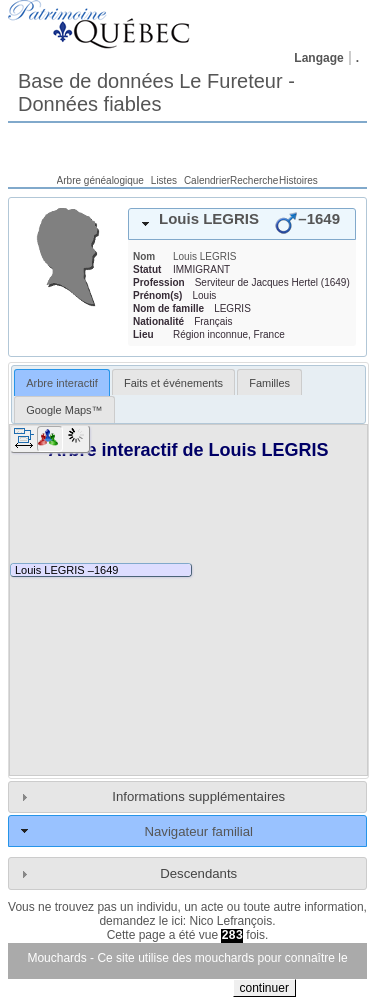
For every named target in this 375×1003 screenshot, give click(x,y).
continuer (264, 988)
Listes (164, 180)
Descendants (198, 873)
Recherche (254, 180)
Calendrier (207, 180)
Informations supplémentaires (198, 796)
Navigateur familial (198, 831)
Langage (318, 58)
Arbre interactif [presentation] (62, 383)
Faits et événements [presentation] (173, 383)
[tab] (242, 224)
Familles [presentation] (269, 383)
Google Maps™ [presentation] (64, 410)
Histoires (298, 180)
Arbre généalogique (100, 180)
